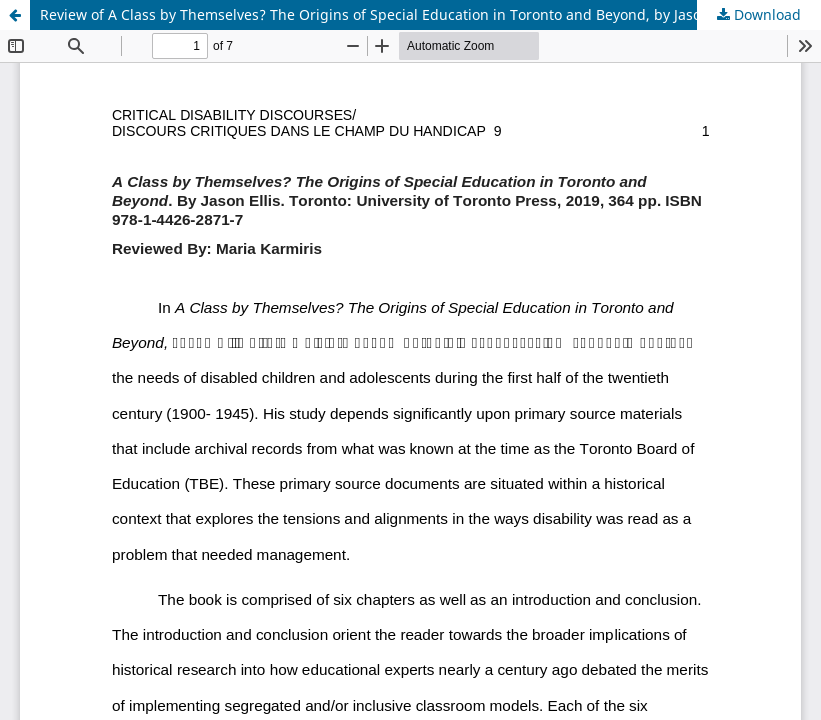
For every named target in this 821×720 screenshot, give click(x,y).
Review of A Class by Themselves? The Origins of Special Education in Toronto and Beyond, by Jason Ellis (390, 14)
